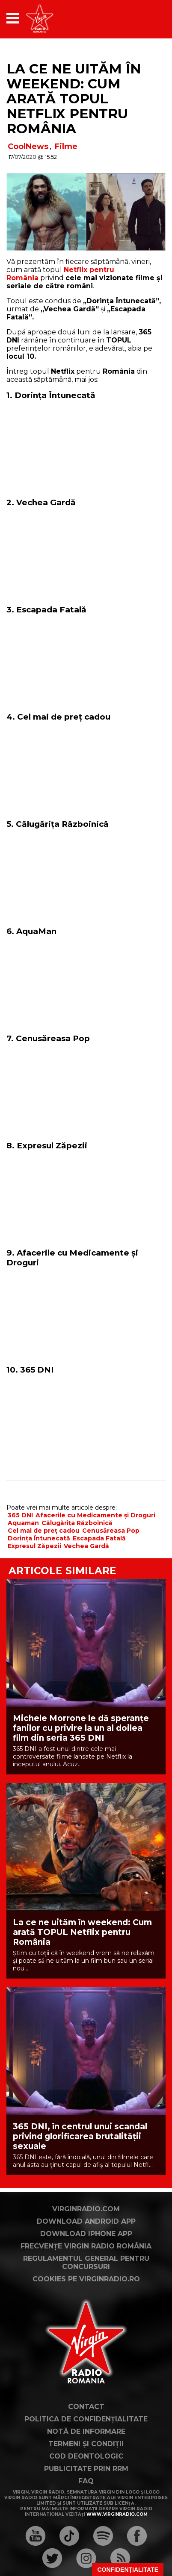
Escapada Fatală (99, 1538)
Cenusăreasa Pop (110, 1530)
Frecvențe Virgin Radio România (86, 2246)
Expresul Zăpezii (34, 1546)
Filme (66, 146)
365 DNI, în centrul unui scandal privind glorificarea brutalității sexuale (80, 2136)
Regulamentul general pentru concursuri (86, 2262)
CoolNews (28, 146)
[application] (144, 18)
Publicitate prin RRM (86, 2469)
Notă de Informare (86, 2431)
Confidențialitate (127, 2569)
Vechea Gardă (86, 1546)
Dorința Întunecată (39, 1538)
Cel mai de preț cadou (44, 1530)
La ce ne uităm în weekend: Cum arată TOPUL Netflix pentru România (82, 1932)
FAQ (86, 2481)
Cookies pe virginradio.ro (86, 2279)
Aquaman (23, 1523)
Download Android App (86, 2221)
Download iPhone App (86, 2234)
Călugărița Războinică (77, 1523)
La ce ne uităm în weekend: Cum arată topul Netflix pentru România (73, 99)
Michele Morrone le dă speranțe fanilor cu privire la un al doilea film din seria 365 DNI (81, 1728)
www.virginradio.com (117, 2514)
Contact (86, 2407)
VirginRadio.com (86, 2209)
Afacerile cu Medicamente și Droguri (95, 1515)
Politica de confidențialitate (86, 2419)
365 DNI (20, 1515)
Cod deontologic (86, 2456)
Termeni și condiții (86, 2444)
